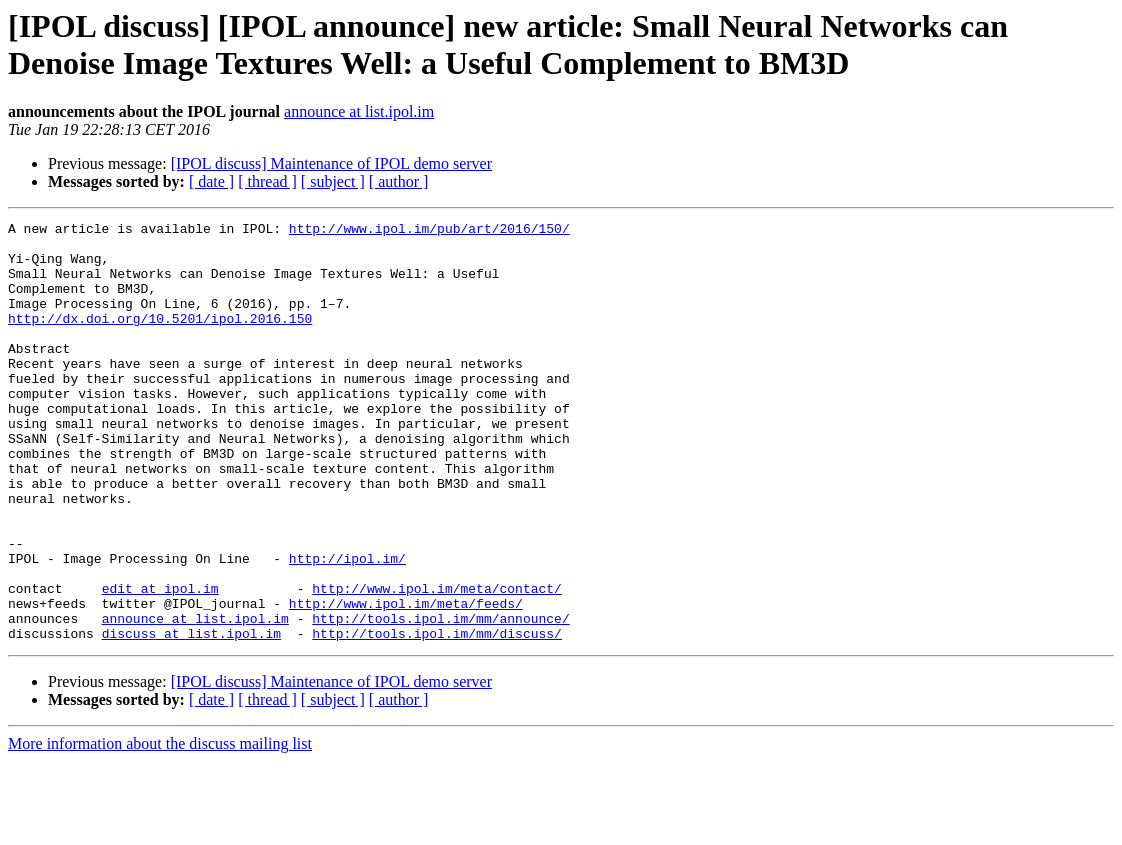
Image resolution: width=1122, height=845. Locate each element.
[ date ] (211, 181)
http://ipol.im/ (347, 627)
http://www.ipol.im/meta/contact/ (437, 663)
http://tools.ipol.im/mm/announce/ (440, 699)
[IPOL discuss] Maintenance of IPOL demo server (331, 163)
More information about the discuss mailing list (160, 827)
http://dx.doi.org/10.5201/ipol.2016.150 (160, 339)
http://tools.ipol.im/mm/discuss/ (437, 717)
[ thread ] (267, 181)
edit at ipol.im (160, 663)
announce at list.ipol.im (359, 111)
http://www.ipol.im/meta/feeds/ (406, 681)
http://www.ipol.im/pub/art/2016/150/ (429, 231)
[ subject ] (333, 181)
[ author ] (399, 181)
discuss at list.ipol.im (191, 717)
